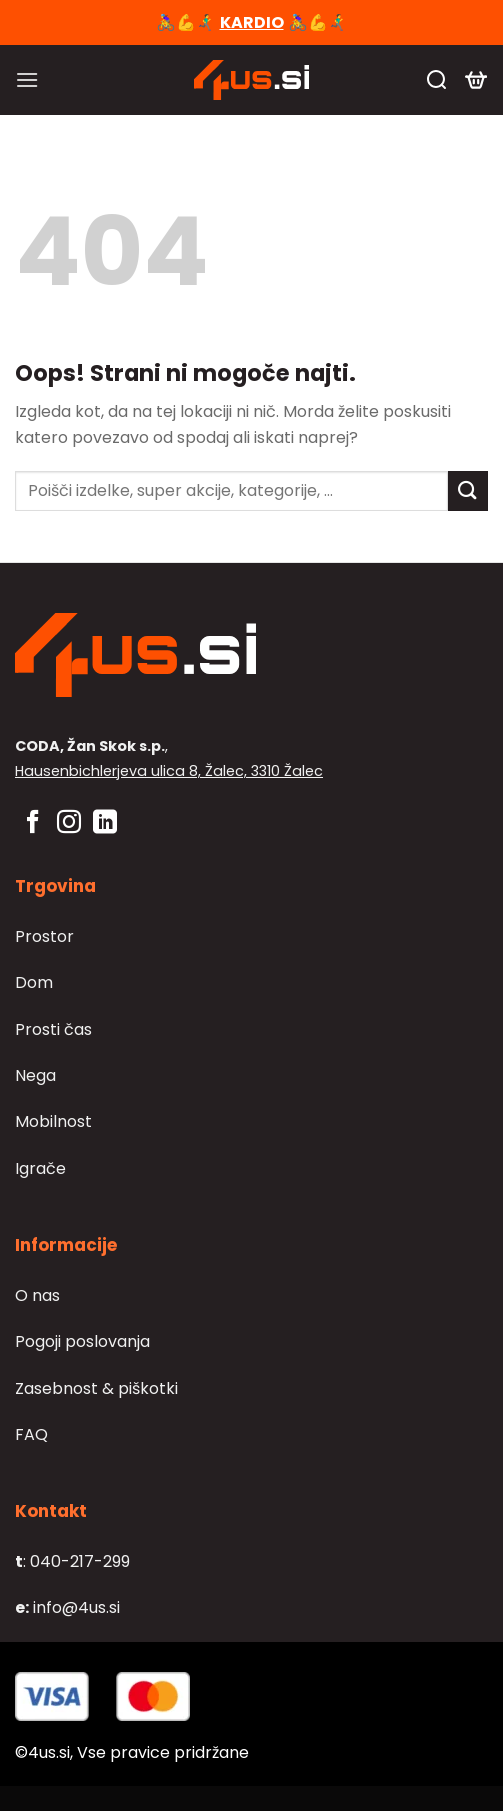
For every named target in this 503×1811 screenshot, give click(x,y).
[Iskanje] (436, 79)
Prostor (44, 936)
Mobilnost (53, 1121)
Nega (35, 1075)
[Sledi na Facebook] (33, 823)
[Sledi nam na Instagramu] (69, 823)
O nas (37, 1295)
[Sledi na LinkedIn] (105, 823)
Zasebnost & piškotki (96, 1388)
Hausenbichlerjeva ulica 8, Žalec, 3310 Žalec (169, 771)
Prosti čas (53, 1029)
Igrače (40, 1168)
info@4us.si (67, 1607)
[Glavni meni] (27, 79)
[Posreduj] (468, 490)
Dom (34, 982)
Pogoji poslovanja (82, 1341)
